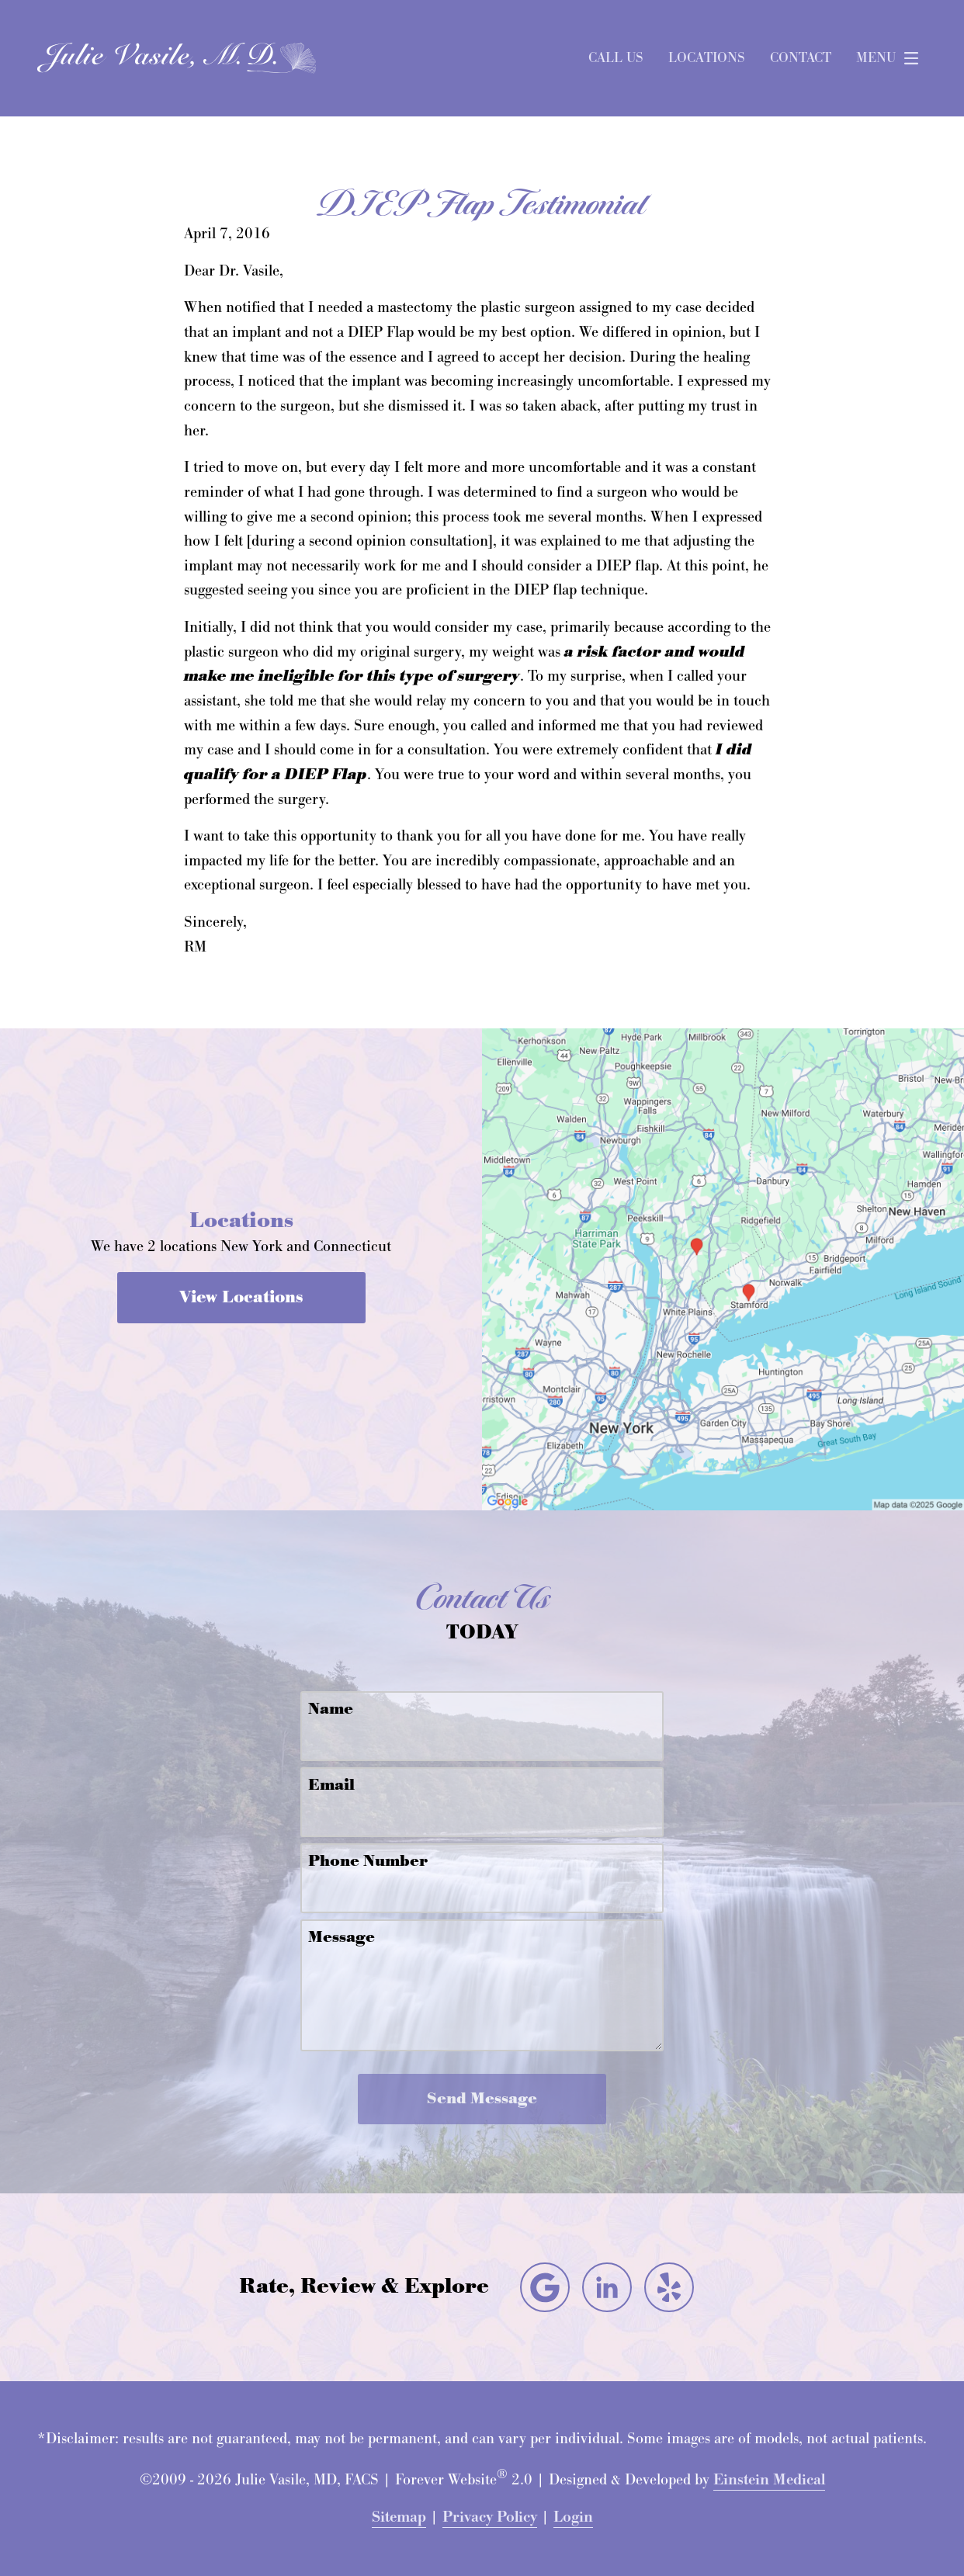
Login (573, 2517)
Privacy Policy (489, 2517)
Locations (706, 57)
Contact (800, 57)
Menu (891, 58)
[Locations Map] (723, 1268)
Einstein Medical (769, 2480)
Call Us (615, 57)
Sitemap (399, 2517)
